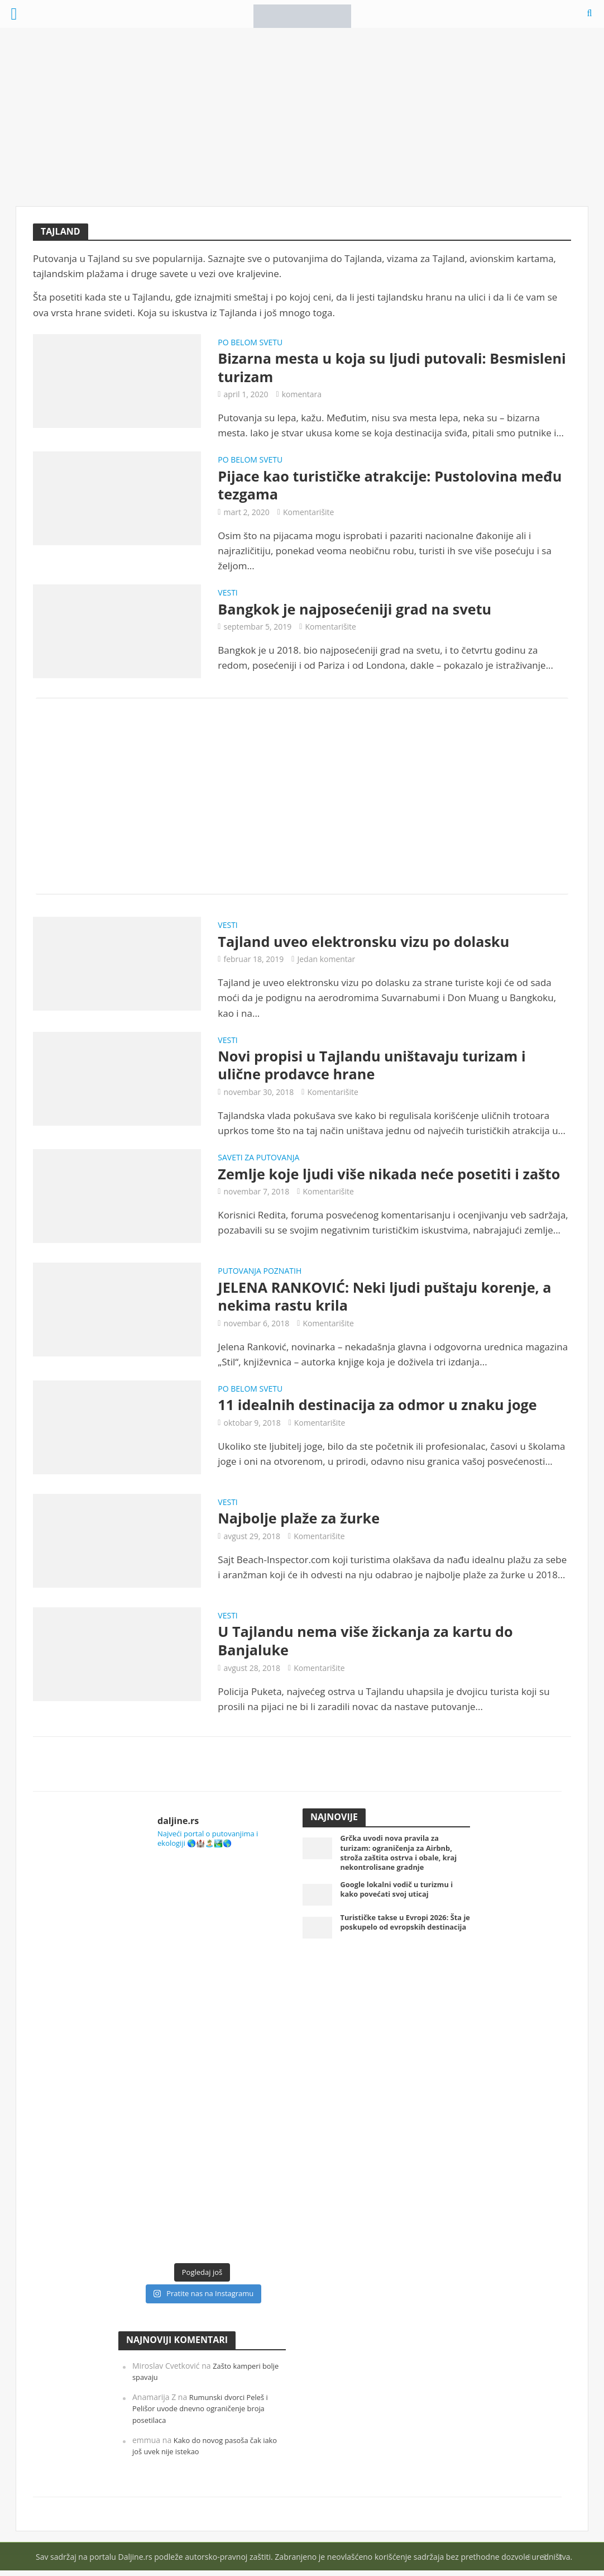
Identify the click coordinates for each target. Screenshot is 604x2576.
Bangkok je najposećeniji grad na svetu (358, 611)
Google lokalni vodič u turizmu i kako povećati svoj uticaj (402, 1900)
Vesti (227, 595)
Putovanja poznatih (259, 1275)
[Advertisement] (302, 117)
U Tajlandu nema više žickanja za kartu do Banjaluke (369, 1646)
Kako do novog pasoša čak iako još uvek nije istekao (200, 2451)
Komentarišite (308, 514)
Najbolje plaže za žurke (301, 1523)
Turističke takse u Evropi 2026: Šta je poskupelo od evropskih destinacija (400, 1938)
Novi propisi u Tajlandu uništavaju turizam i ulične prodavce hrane (376, 1068)
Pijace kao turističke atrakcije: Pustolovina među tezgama (372, 487)
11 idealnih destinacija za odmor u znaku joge (382, 1410)
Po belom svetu (250, 343)
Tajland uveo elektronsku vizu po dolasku (368, 943)
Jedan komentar (326, 961)
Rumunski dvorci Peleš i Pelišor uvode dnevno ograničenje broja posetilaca (204, 2414)
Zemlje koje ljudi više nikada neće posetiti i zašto (394, 1177)
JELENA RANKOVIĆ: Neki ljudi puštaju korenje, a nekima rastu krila (389, 1300)
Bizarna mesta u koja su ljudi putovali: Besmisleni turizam (356, 368)
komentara (302, 395)
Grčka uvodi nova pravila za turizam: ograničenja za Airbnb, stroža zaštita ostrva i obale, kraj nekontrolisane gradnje (404, 1861)
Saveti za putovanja (258, 1162)
